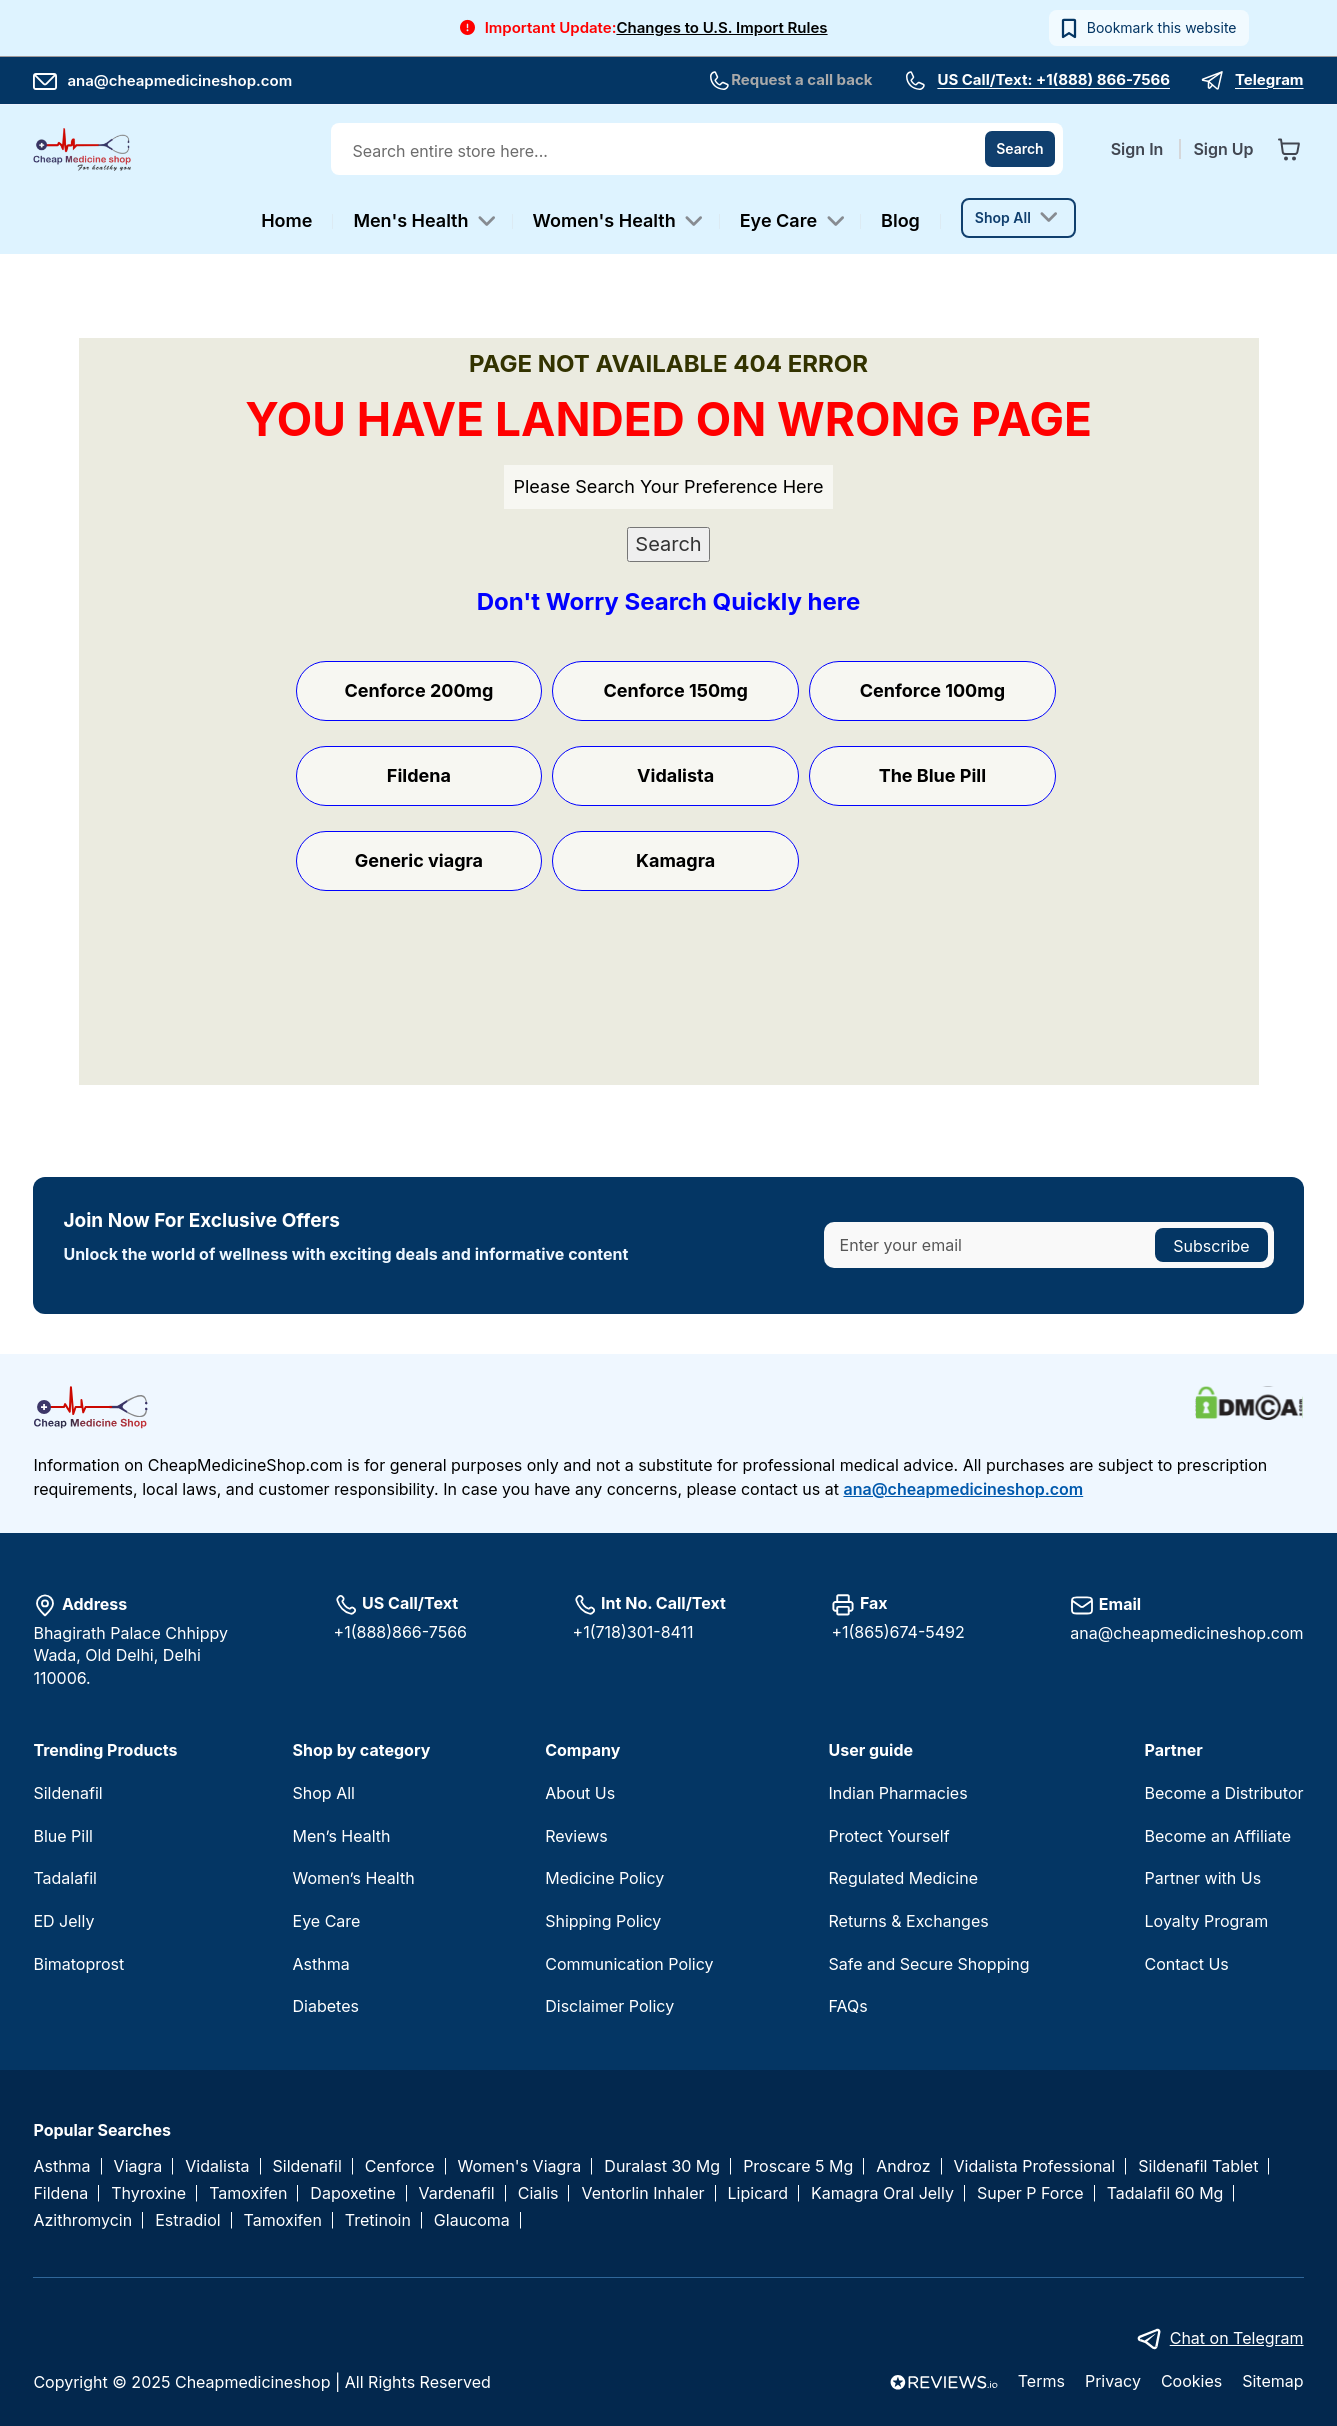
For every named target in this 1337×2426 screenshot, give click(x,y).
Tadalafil (64, 1878)
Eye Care (327, 1921)
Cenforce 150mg (675, 690)
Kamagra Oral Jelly (882, 2193)
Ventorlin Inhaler (642, 2193)
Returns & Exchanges (909, 1921)
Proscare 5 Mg (798, 2166)
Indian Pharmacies (898, 1793)
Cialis (538, 2193)
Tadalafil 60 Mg (1165, 2193)
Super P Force (1030, 2193)
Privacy (1113, 2381)
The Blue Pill (932, 775)
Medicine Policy (604, 1878)
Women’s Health (354, 1878)
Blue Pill (62, 1836)
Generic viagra (419, 860)
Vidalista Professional (1035, 2166)
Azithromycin (82, 2220)
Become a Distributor (1224, 1793)
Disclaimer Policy (609, 2006)
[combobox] (698, 151)
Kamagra (675, 860)
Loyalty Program (1207, 1921)
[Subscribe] (1211, 1245)
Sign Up (1223, 149)
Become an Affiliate (1218, 1836)
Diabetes (326, 2006)
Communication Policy (629, 1964)
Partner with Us (1203, 1878)
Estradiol (187, 2220)
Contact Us (1187, 1964)
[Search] (1020, 149)
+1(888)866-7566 (400, 1632)
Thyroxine (148, 2193)
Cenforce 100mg (932, 690)
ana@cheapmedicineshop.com (162, 80)
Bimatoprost (78, 1964)
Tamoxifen (248, 2193)
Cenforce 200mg (418, 690)
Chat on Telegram (1237, 2338)
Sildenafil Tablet (1198, 2166)
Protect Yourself (889, 1836)
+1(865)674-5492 (897, 1632)
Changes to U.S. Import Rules (721, 27)
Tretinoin (378, 2220)
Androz (903, 2166)
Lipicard (758, 2193)
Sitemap (1272, 2381)
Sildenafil (67, 1793)
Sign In (1139, 149)
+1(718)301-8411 (633, 1632)
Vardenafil (457, 2193)
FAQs (848, 2006)
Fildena (419, 775)
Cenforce (400, 2166)
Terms (1041, 2381)
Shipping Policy (603, 1921)
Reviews (576, 1836)
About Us (580, 1793)
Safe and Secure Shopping (929, 1964)
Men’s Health (342, 1836)
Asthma (321, 1964)
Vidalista (675, 775)
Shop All (324, 1793)
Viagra (138, 2166)
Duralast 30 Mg (662, 2166)
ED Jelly (63, 1921)
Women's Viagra (520, 2166)
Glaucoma (472, 2220)
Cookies (1191, 2381)
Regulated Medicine (903, 1878)
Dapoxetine (352, 2193)
